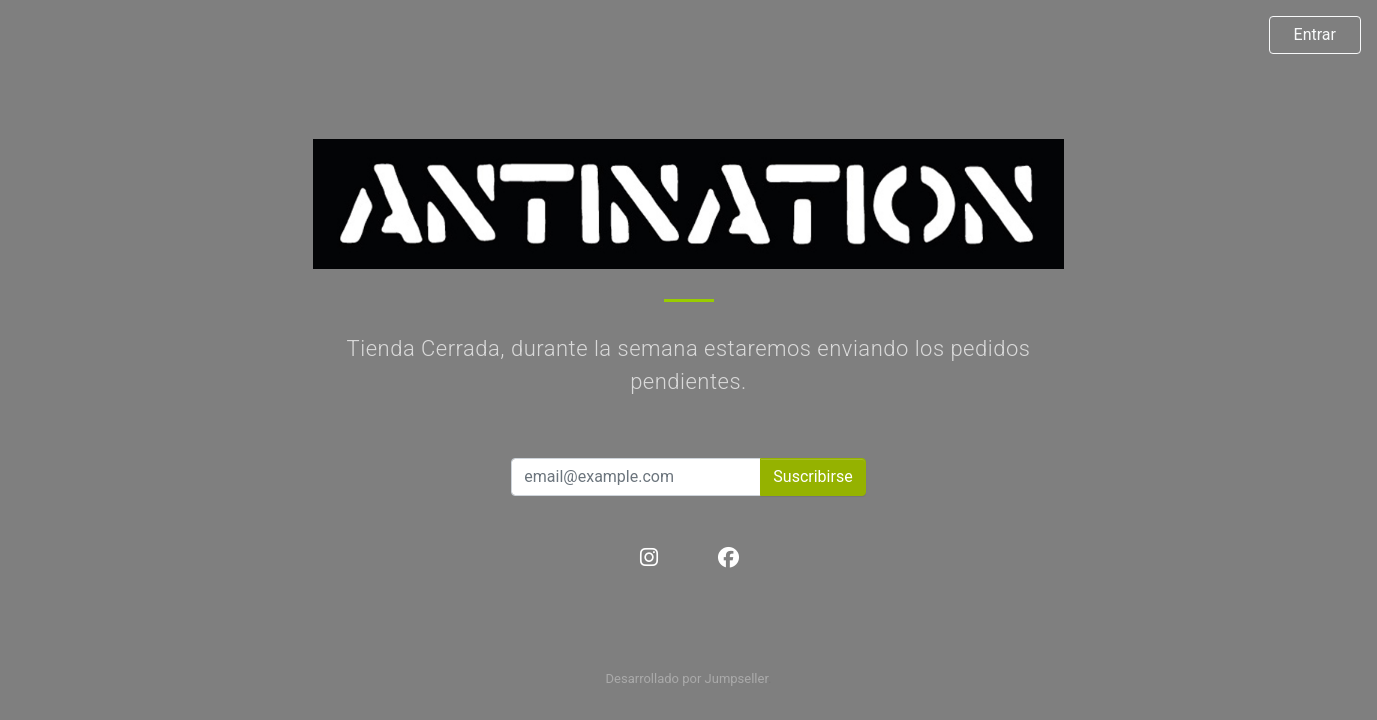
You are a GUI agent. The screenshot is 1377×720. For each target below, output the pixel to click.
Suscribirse (812, 476)
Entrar (1315, 34)
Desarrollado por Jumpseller (687, 678)
